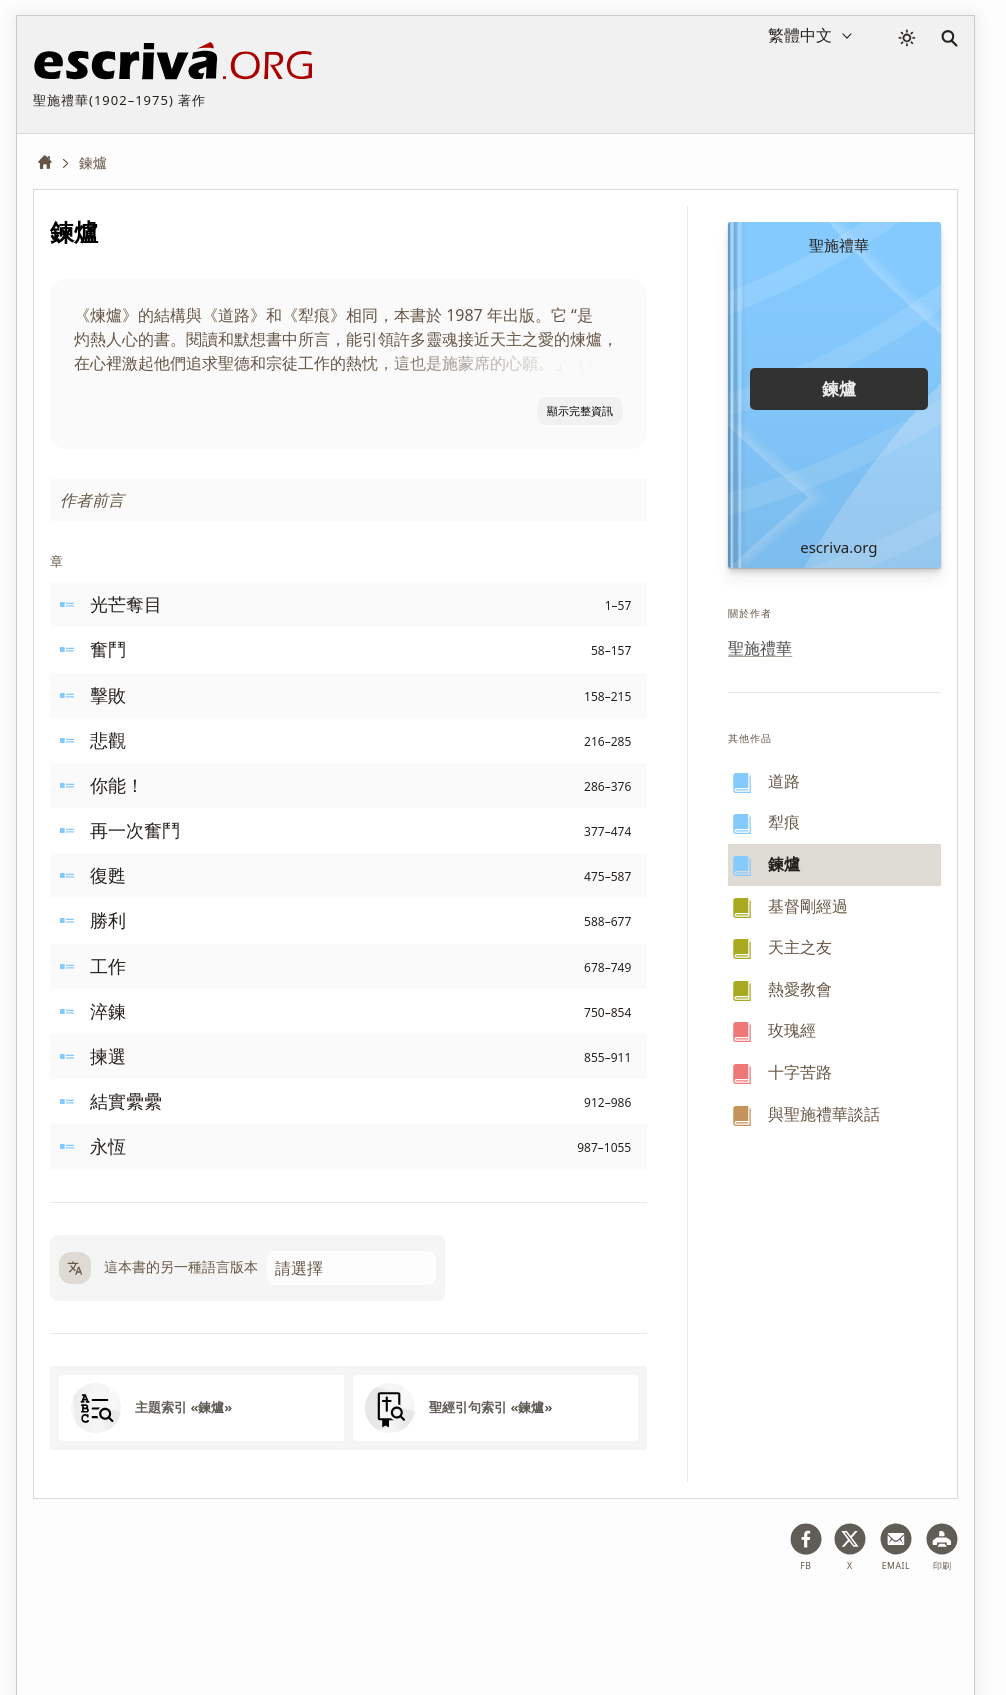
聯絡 (459, 1618)
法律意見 (154, 1618)
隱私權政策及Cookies (273, 1618)
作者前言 (92, 500)
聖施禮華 (760, 648)
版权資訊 (393, 1618)
